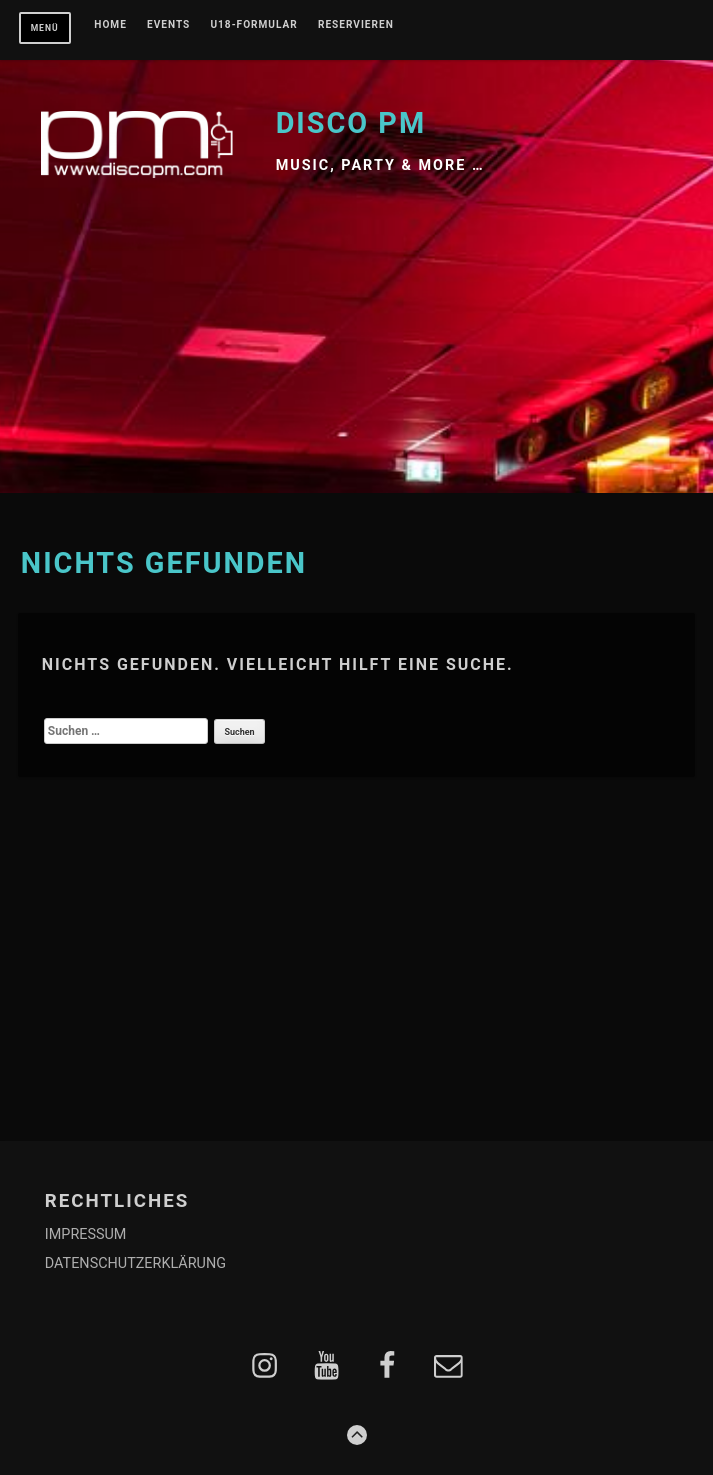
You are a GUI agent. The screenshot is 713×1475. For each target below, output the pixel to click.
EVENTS (168, 25)
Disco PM (351, 123)
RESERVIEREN (356, 25)
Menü (45, 28)
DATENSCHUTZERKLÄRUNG (135, 1263)
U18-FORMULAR (253, 25)
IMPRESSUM (86, 1234)
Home (110, 25)
